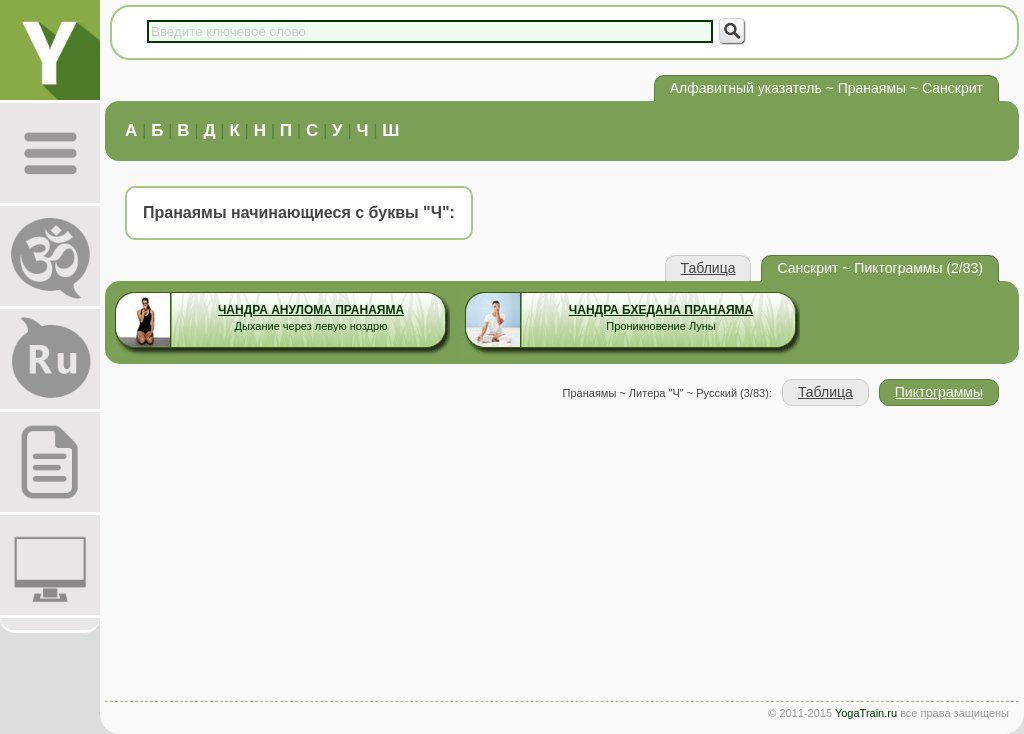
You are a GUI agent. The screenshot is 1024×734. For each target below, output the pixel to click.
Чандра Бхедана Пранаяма (661, 310)
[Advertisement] (562, 556)
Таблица (708, 268)
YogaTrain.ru (866, 713)
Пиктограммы (939, 392)
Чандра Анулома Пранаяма (311, 310)
